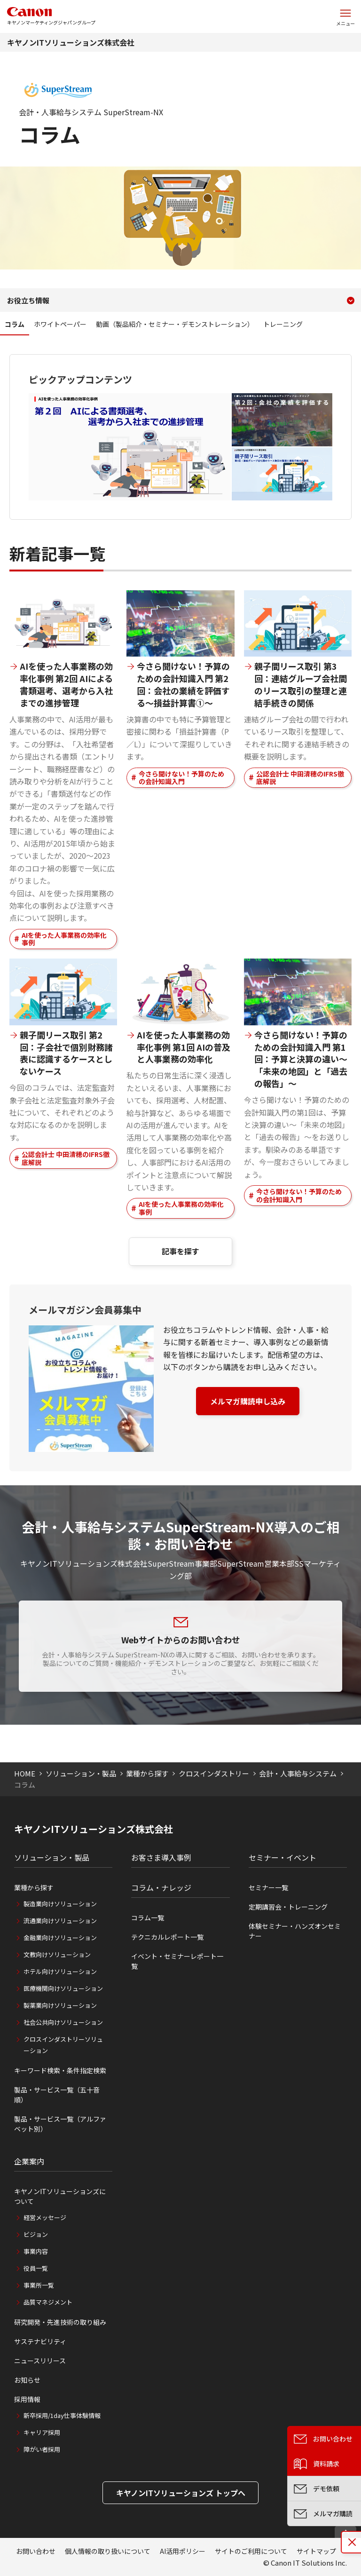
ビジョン (36, 2234)
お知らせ (27, 2380)
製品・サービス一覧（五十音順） (57, 2094)
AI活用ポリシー (182, 2551)
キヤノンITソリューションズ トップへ (180, 2492)
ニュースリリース (40, 2360)
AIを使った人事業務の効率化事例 (64, 939)
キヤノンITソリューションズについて (60, 2196)
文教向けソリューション (57, 1954)
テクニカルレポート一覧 (167, 1937)
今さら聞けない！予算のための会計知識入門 (181, 777)
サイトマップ (316, 2551)
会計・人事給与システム (298, 1773)
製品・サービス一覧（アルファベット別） (60, 2123)
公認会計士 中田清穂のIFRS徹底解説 (300, 777)
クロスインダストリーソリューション (63, 2045)
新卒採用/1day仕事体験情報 (62, 2415)
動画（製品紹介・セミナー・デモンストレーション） (175, 324)
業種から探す (147, 1773)
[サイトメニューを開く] (345, 16)
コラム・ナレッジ (161, 1887)
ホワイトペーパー (60, 324)
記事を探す (180, 1251)
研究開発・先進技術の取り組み (60, 2322)
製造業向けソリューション (60, 1903)
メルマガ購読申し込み (247, 1401)
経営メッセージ (45, 2217)
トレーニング (283, 324)
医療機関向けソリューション (63, 1988)
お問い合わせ (35, 2551)
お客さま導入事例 (161, 1857)
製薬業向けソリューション (60, 2005)
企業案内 (29, 2161)
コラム (14, 324)
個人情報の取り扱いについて (107, 2551)
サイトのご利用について (251, 2551)
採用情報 (27, 2399)
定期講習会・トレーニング (288, 1906)
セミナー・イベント (282, 1857)
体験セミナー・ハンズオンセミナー (295, 1931)
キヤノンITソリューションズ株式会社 (70, 42)
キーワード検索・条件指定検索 (60, 2070)
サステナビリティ (40, 2341)
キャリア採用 (42, 2432)
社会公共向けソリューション (63, 2022)
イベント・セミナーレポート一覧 (177, 1961)
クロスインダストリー (214, 1773)
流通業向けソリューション (60, 1920)
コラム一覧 (147, 1917)
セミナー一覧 (268, 1887)
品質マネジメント (48, 2302)
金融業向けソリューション (60, 1937)
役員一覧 (36, 2268)
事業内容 (36, 2251)
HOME (24, 1773)
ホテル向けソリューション (60, 1971)
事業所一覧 (39, 2285)
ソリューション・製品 (81, 1773)
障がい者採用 (42, 2449)
